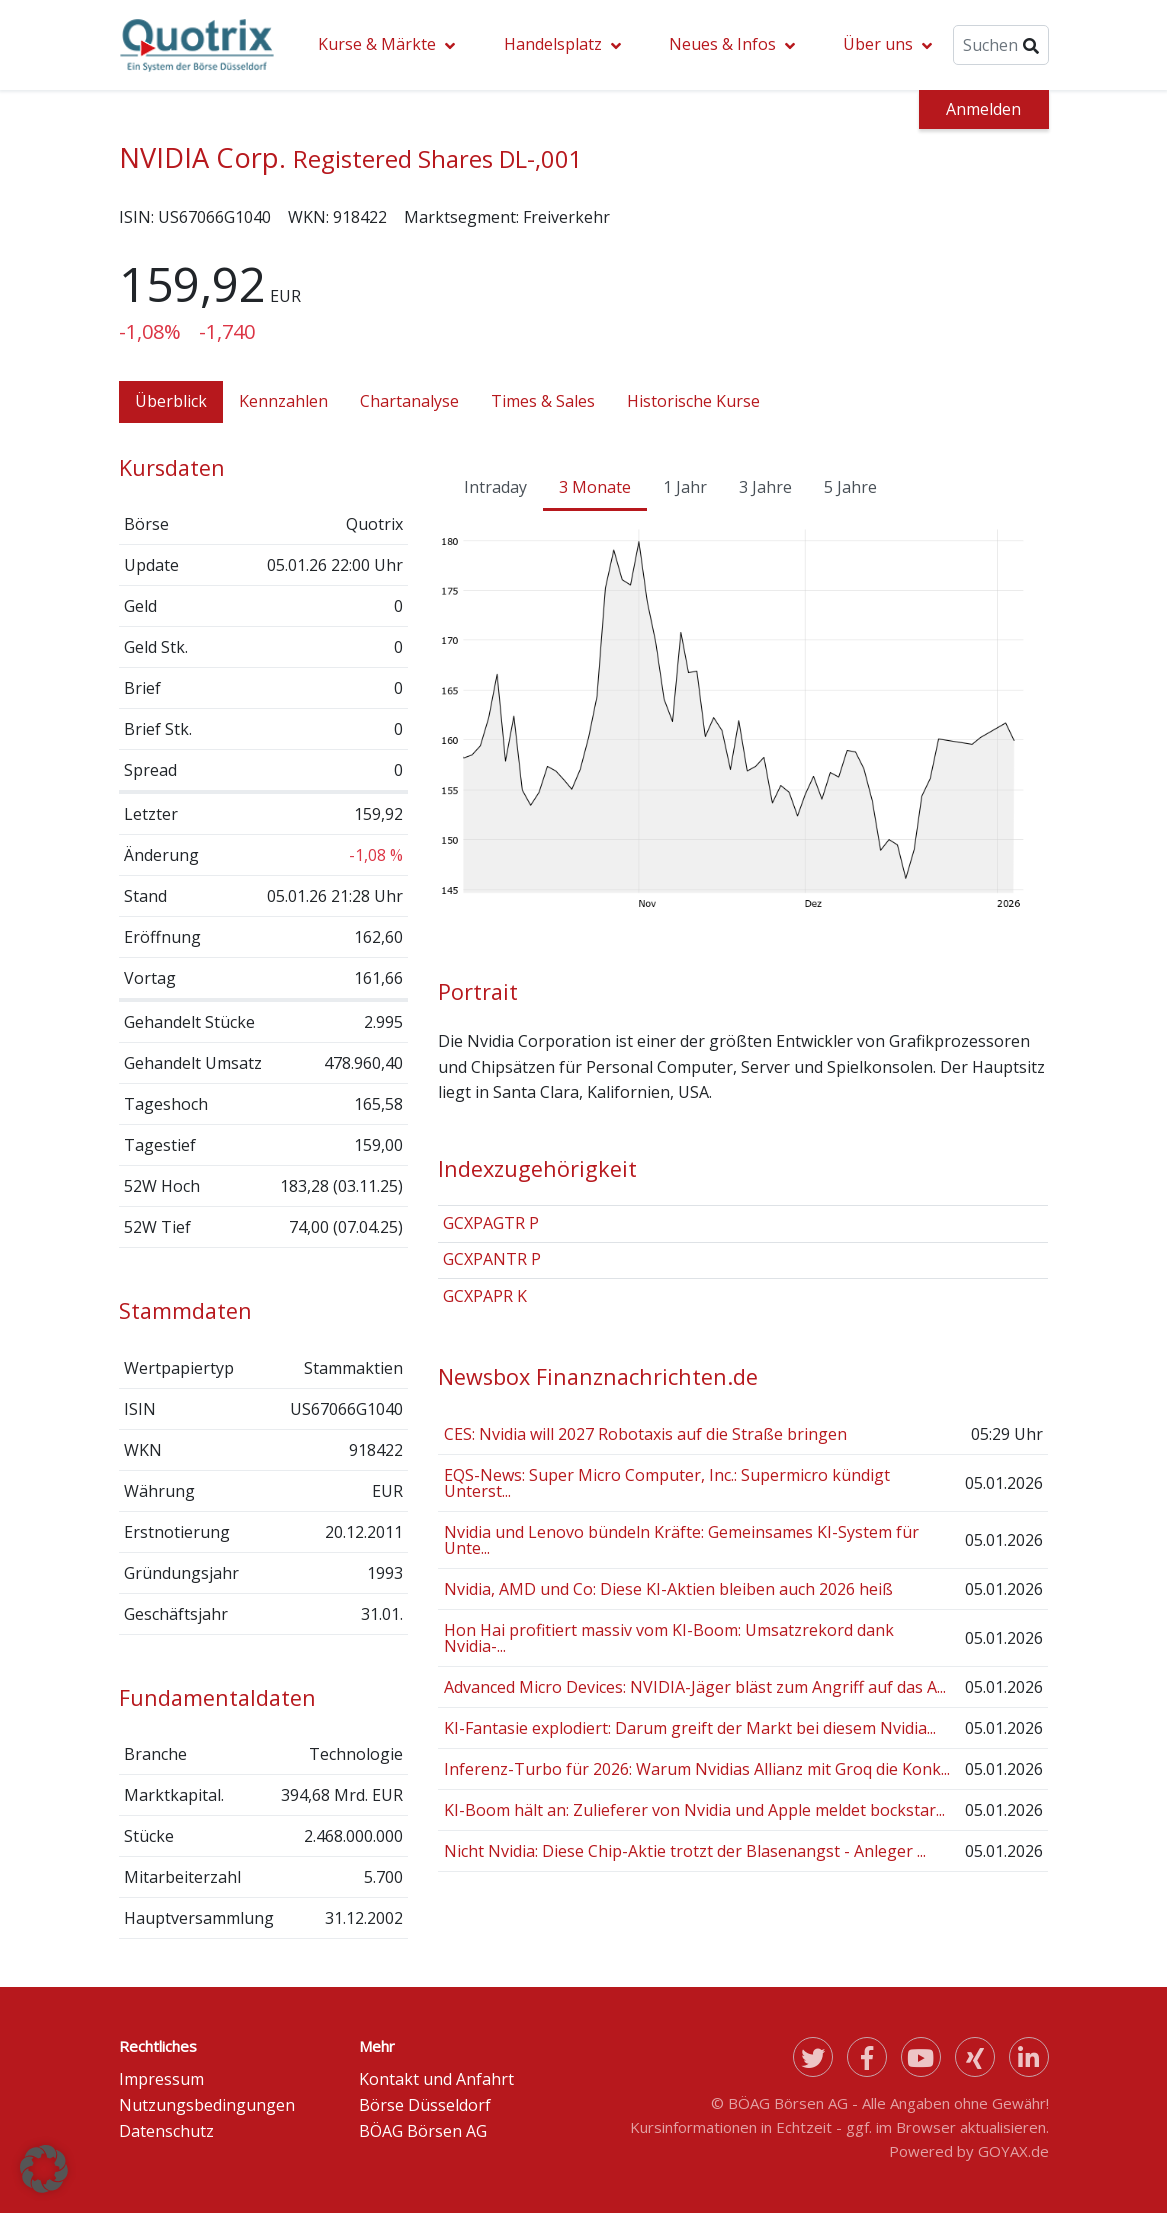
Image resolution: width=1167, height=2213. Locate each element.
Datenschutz (166, 2131)
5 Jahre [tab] (850, 487)
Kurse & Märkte (377, 44)
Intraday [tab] (495, 487)
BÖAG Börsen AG (423, 2131)
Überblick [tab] (171, 401)
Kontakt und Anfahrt (436, 2079)
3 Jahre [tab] (765, 487)
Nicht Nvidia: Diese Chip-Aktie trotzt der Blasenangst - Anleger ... (685, 1851)
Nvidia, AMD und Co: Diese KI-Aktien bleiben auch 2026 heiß (668, 1589)
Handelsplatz (553, 44)
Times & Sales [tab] (543, 401)
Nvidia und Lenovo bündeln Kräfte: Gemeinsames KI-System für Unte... (681, 1540)
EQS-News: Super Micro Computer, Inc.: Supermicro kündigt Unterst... (667, 1483)
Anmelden (983, 109)
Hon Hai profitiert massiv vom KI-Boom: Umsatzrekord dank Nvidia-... (669, 1638)
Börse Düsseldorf (425, 2105)
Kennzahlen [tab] (283, 401)
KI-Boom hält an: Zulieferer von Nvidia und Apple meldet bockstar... (694, 1810)
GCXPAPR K (485, 1296)
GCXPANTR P (492, 1259)
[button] (44, 2169)
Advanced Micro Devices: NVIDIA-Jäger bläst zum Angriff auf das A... (695, 1687)
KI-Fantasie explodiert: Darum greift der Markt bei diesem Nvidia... (690, 1728)
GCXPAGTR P (491, 1223)
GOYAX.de (1013, 2151)
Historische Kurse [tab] (693, 401)
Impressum (161, 2079)
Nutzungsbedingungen (207, 2105)
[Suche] (1000, 45)
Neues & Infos (722, 44)
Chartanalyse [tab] (409, 401)
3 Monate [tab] (595, 487)
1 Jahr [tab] (685, 487)
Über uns (878, 44)
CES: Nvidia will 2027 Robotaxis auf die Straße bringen (645, 1434)
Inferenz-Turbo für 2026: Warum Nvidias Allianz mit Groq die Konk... (697, 1769)
